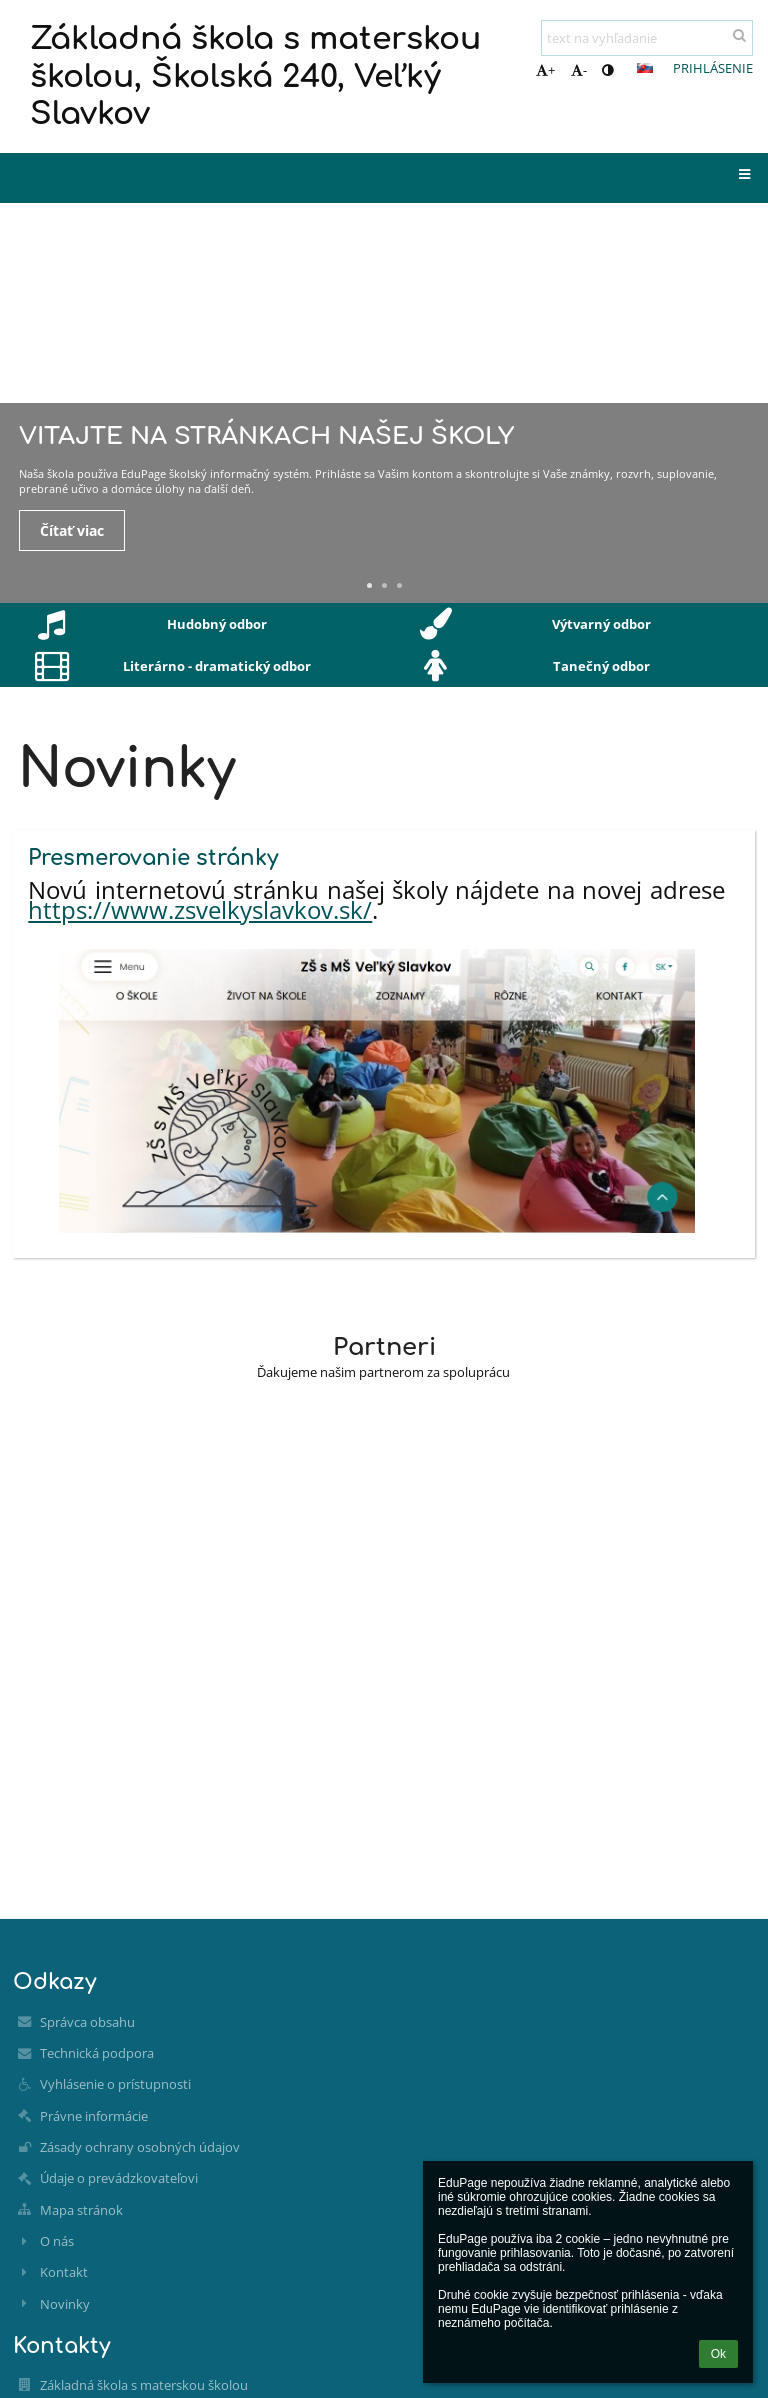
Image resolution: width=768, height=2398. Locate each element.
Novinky (65, 2304)
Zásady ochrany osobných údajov (140, 2147)
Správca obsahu (87, 2022)
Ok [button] (718, 2354)
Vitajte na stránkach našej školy (266, 436)
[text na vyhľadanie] (647, 38)
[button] (645, 68)
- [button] (579, 70)
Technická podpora (97, 2053)
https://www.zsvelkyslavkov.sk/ (200, 909)
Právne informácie (94, 2116)
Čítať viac (72, 530)
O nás (57, 2241)
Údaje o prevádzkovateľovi (119, 2178)
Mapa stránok (81, 2210)
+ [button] (545, 70)
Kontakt (64, 2272)
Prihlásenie (713, 68)
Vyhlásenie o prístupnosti (115, 2084)
